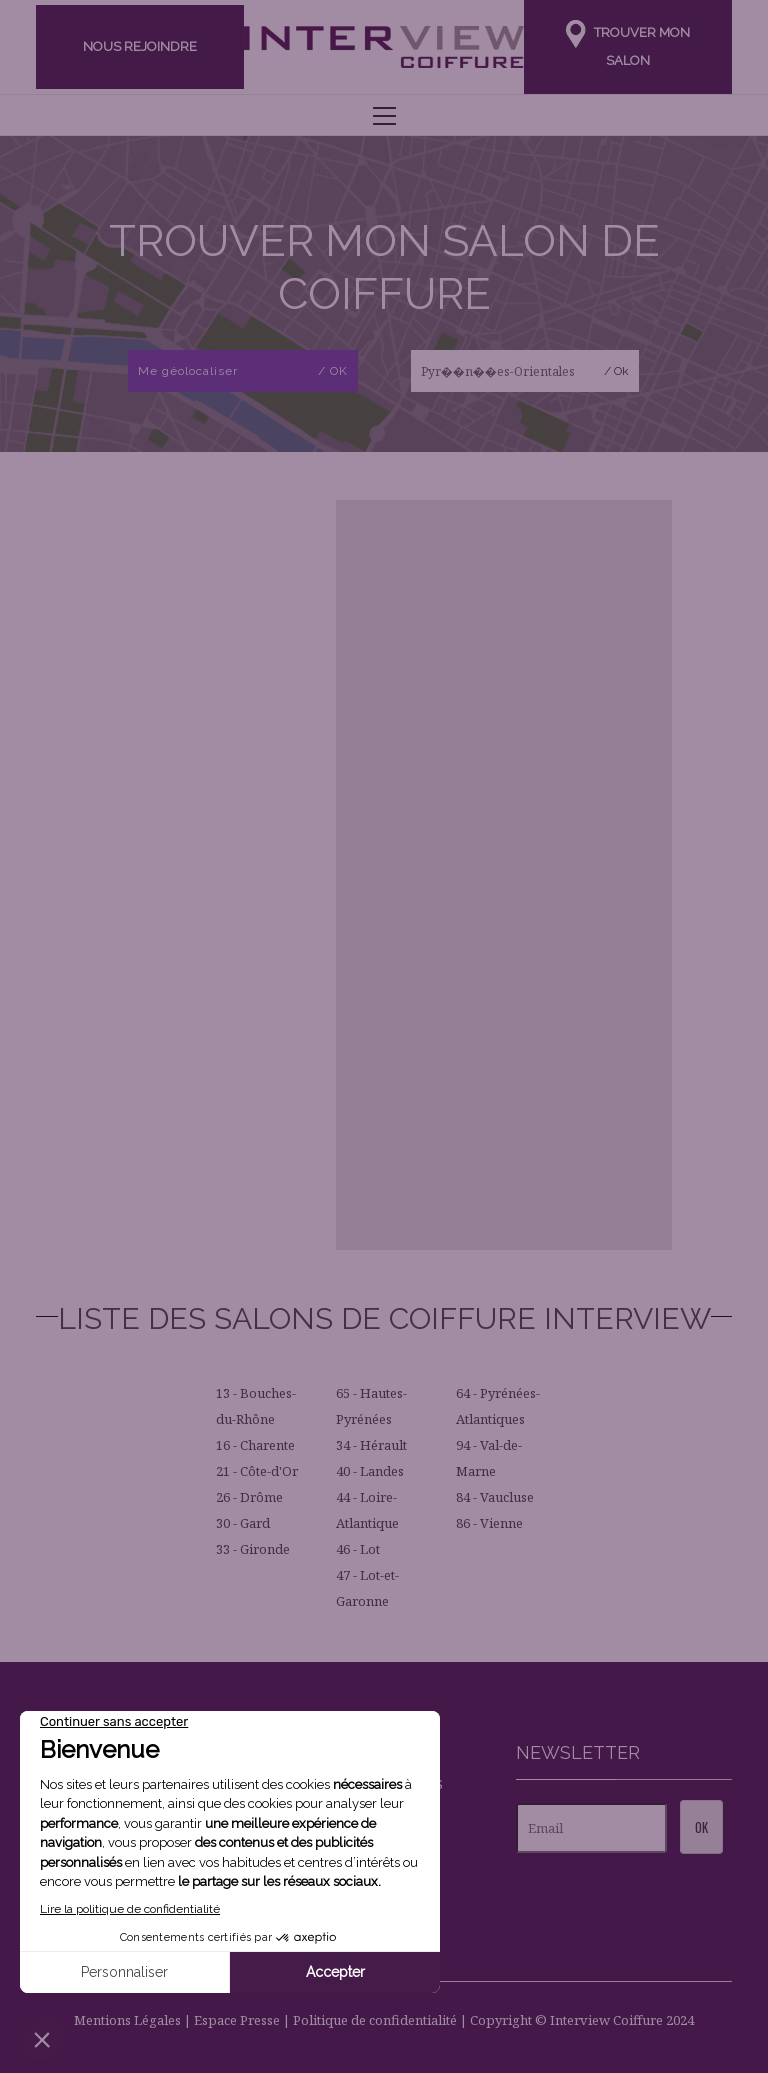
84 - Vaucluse (495, 1497)
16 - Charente (255, 1445)
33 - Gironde (253, 1549)
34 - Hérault (371, 1445)
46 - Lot (358, 1549)
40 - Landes (370, 1471)
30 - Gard (243, 1523)
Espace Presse (237, 2020)
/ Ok (616, 371)
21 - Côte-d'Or (257, 1471)
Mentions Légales (127, 2020)
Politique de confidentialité (375, 2020)
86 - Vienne (489, 1523)
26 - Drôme (249, 1497)
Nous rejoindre (140, 46)
